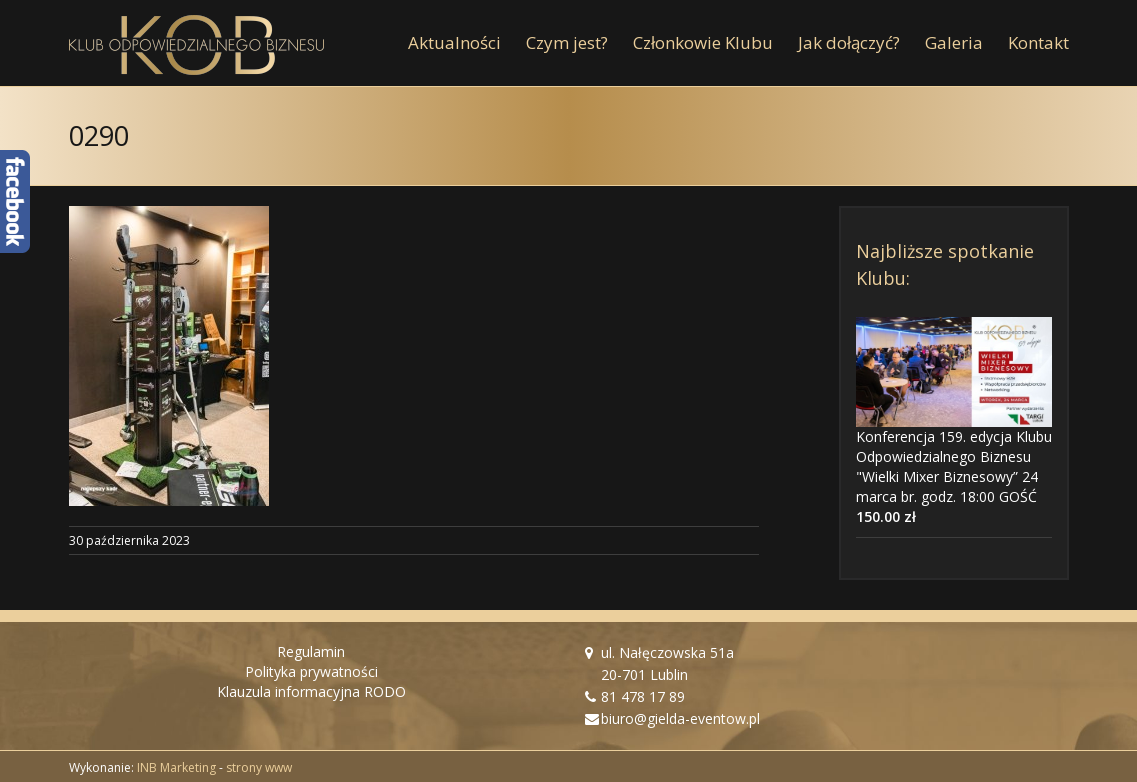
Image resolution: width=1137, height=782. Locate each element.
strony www (259, 767)
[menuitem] (467, 43)
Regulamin (311, 651)
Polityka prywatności (311, 671)
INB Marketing (176, 767)
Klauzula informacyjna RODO (311, 691)
